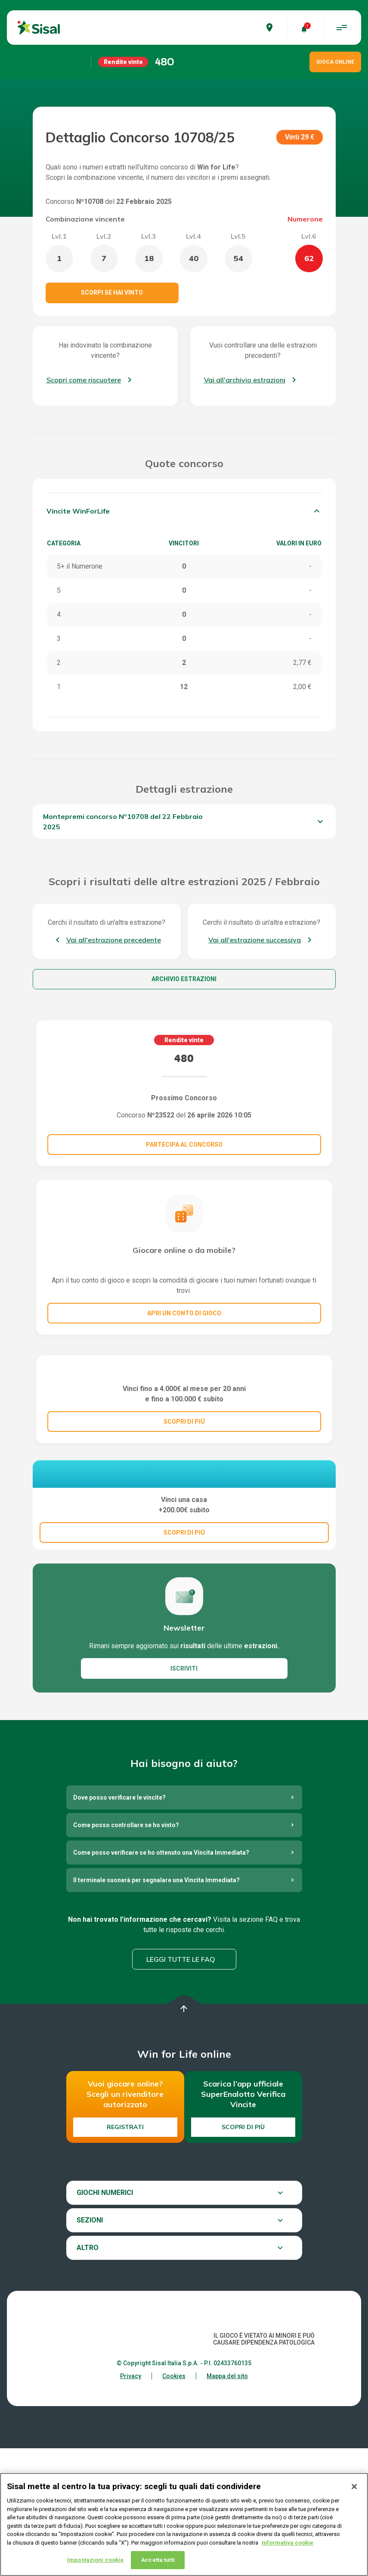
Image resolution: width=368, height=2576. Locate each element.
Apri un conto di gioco (184, 1313)
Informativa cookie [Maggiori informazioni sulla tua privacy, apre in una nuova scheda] (287, 2542)
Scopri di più (243, 2255)
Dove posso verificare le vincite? (119, 1925)
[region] (184, 2524)
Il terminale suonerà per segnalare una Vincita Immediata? (156, 2007)
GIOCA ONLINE (335, 62)
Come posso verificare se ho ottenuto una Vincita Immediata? (161, 1980)
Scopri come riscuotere (83, 379)
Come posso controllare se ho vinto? (126, 1952)
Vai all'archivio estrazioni (244, 379)
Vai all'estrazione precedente (113, 940)
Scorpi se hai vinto (112, 292)
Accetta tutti (158, 2560)
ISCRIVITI (184, 1796)
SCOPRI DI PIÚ (184, 1505)
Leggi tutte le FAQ (180, 2087)
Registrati (125, 2255)
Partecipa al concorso (184, 1144)
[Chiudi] (354, 2486)
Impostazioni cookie (95, 2560)
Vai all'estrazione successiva (254, 940)
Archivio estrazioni (184, 979)
